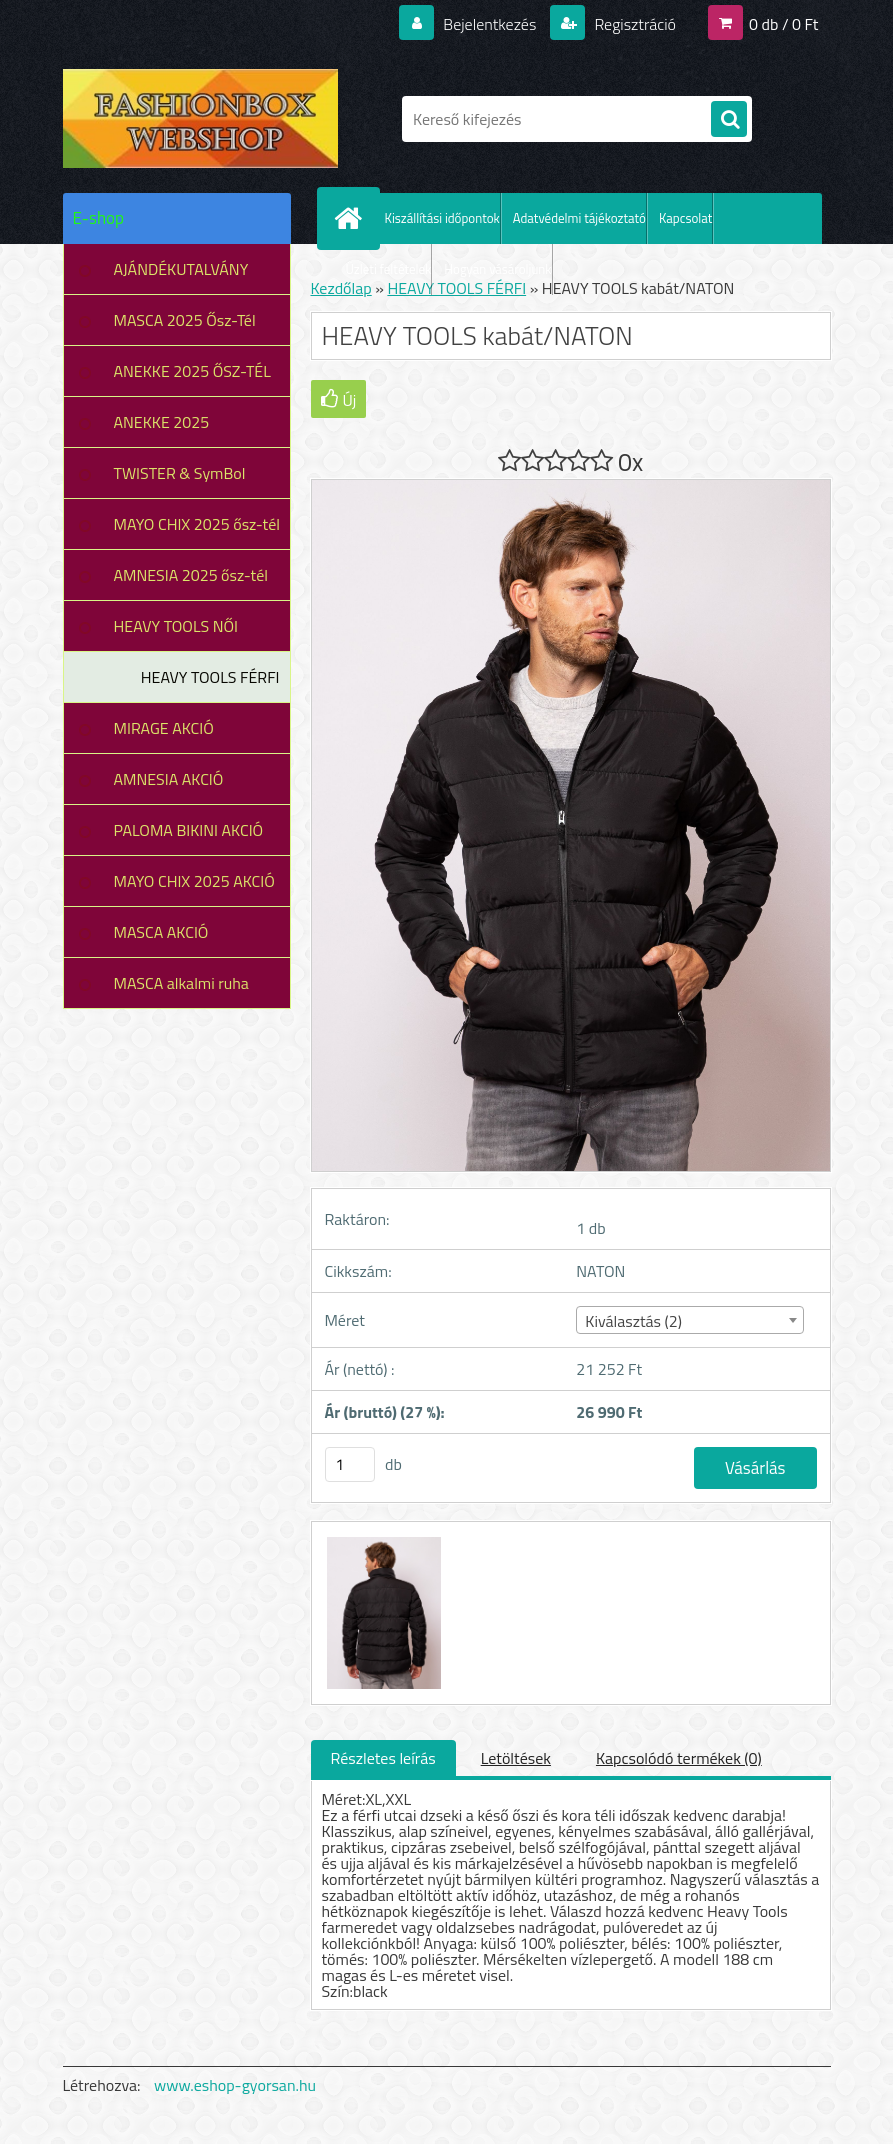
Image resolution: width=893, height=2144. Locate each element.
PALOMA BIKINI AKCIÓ (189, 830)
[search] (729, 120)
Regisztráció (633, 24)
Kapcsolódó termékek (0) (679, 1758)
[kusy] (350, 1464)
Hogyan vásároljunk (497, 269)
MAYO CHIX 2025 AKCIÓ (194, 881)
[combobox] (690, 1320)
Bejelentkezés (490, 24)
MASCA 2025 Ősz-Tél (185, 320)
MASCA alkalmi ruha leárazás (181, 990)
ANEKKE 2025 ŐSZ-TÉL (192, 371)
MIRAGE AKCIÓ (164, 728)
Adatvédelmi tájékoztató (579, 218)
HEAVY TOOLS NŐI (176, 626)
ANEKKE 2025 (162, 422)
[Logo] (200, 119)
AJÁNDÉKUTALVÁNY (181, 269)
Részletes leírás (383, 1758)
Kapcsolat (685, 218)
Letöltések (516, 1758)
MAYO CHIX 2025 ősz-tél (197, 524)
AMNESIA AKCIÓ (169, 779)
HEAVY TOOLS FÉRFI (210, 677)
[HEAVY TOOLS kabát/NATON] (382, 1540)
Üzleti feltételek (389, 269)
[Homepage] (353, 218)
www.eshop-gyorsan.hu (235, 2085)
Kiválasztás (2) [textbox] (633, 1321)
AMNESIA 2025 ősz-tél (191, 575)
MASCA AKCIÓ (161, 932)
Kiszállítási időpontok (442, 218)
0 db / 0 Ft (783, 24)
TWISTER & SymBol (180, 473)
